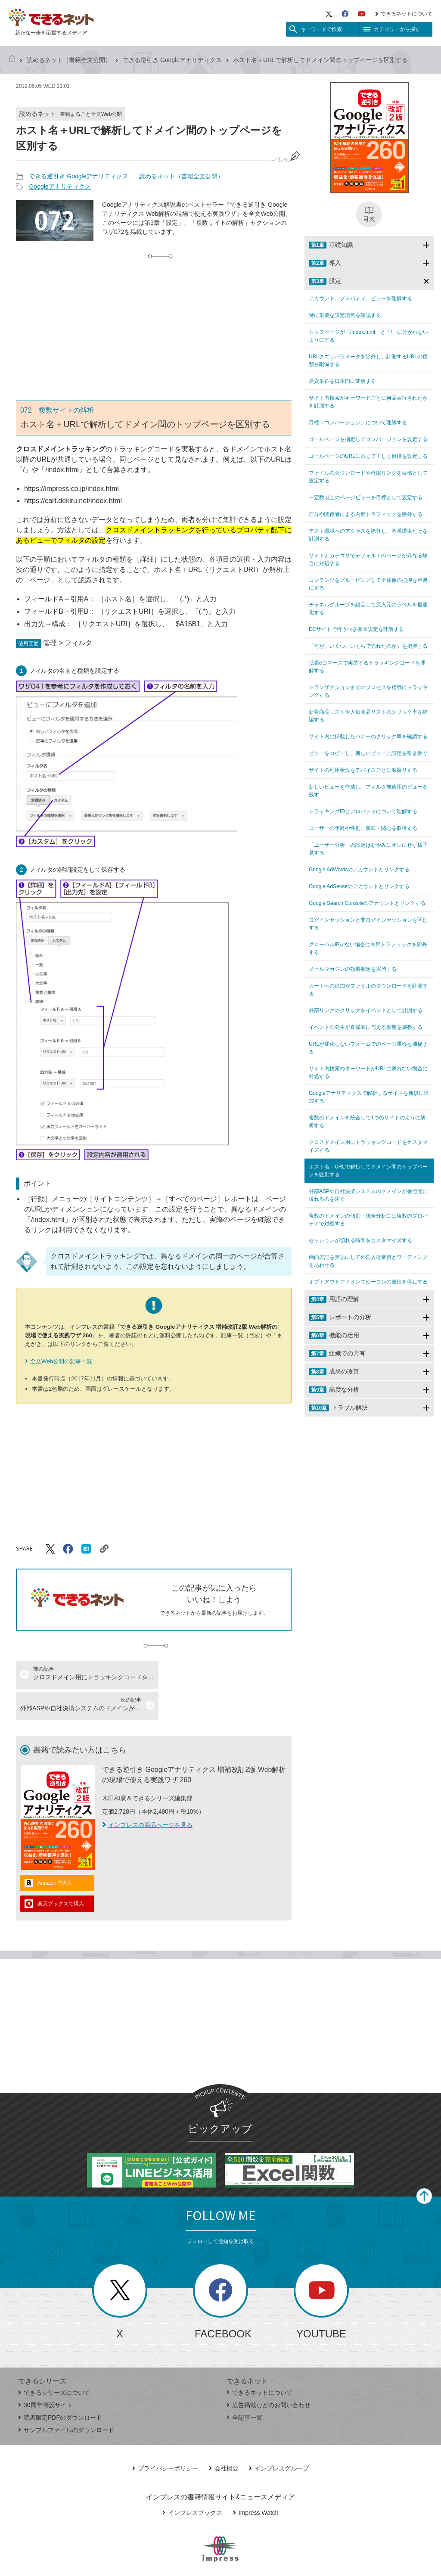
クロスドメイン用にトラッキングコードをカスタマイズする (368, 1146)
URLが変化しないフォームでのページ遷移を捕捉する (368, 1048)
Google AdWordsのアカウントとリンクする (359, 870)
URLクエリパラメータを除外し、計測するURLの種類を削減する (368, 360)
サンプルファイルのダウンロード (66, 2399)
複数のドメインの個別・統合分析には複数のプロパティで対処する (368, 1220)
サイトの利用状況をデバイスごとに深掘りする (363, 770)
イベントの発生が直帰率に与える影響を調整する (365, 1027)
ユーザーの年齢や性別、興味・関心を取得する (363, 828)
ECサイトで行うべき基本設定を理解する (356, 629)
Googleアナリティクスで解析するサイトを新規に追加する (369, 1097)
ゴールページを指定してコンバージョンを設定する (368, 439)
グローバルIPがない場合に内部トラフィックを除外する (368, 948)
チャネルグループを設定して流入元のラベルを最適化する (368, 608)
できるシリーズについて (54, 2361)
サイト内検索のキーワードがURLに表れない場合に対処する (368, 1072)
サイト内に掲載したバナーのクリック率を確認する (368, 736)
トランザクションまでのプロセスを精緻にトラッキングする (368, 691)
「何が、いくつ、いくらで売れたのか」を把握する (368, 646)
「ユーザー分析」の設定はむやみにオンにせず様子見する (368, 849)
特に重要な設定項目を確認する (345, 315)
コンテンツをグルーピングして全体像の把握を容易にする (368, 584)
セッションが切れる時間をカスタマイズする (360, 1240)
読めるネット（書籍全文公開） (69, 59)
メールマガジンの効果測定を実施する (353, 969)
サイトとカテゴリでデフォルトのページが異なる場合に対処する (368, 559)
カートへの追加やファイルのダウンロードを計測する (368, 990)
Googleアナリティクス (59, 186)
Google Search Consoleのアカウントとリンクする (367, 903)
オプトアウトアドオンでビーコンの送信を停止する (368, 1282)
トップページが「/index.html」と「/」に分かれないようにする (368, 336)
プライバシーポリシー (165, 2437)
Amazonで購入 (54, 1852)
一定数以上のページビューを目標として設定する (365, 497)
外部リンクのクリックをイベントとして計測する (365, 1010)
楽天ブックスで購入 (60, 1873)
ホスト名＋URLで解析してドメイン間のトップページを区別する (368, 1171)
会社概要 (224, 2437)
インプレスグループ (279, 2437)
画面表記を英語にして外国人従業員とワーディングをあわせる (368, 1261)
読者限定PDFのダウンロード (60, 2386)
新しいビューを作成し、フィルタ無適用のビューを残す (368, 791)
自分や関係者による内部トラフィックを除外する (365, 514)
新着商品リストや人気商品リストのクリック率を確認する (368, 716)
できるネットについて (403, 14)
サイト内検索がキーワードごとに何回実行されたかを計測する (368, 402)
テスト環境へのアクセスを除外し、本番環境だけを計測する (368, 535)
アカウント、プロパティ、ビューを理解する (360, 298)
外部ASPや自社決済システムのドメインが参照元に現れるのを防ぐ (368, 1195)
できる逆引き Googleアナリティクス (172, 59)
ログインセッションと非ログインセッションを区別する (368, 924)
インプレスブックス (192, 2481)
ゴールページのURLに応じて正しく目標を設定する (368, 456)
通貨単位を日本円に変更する (342, 381)
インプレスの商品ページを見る (147, 1793)
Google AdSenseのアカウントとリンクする (359, 886)
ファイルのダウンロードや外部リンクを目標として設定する (368, 477)
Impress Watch (256, 2481)
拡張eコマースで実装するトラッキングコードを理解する (367, 667)
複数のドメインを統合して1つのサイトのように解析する (367, 1121)
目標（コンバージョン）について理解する (358, 422)
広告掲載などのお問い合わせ (269, 2374)
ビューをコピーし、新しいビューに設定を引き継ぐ (368, 753)
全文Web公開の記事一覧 (61, 1361)
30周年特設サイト (45, 2374)
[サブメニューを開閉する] (426, 245)
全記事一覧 (244, 2386)
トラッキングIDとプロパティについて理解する (363, 811)
